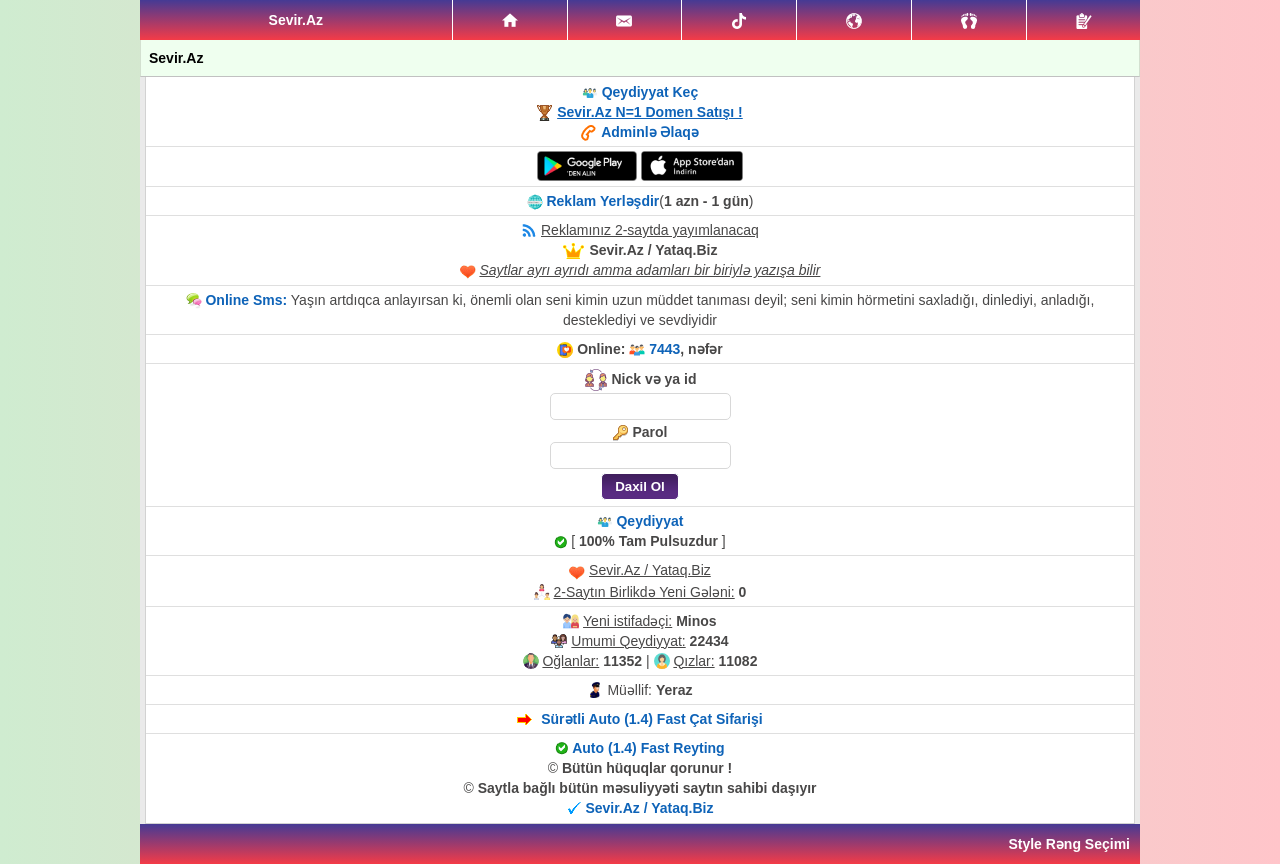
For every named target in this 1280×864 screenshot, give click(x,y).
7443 (664, 349)
